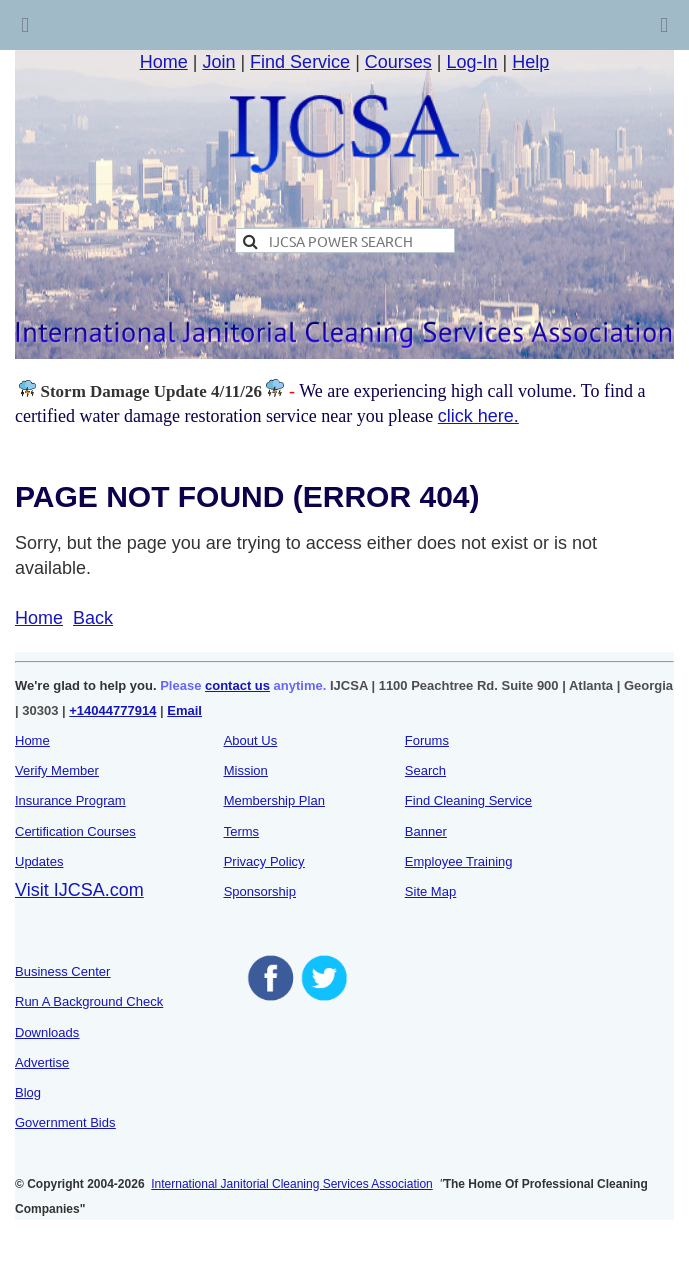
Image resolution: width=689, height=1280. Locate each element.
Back (93, 618)
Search (425, 770)
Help (530, 62)
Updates (39, 861)
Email (184, 710)
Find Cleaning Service (468, 800)
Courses (398, 62)
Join (218, 62)
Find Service (300, 62)
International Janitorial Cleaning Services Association (292, 1184)
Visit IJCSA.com (79, 890)
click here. (478, 416)
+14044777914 (112, 710)
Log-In (472, 62)
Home (164, 62)
